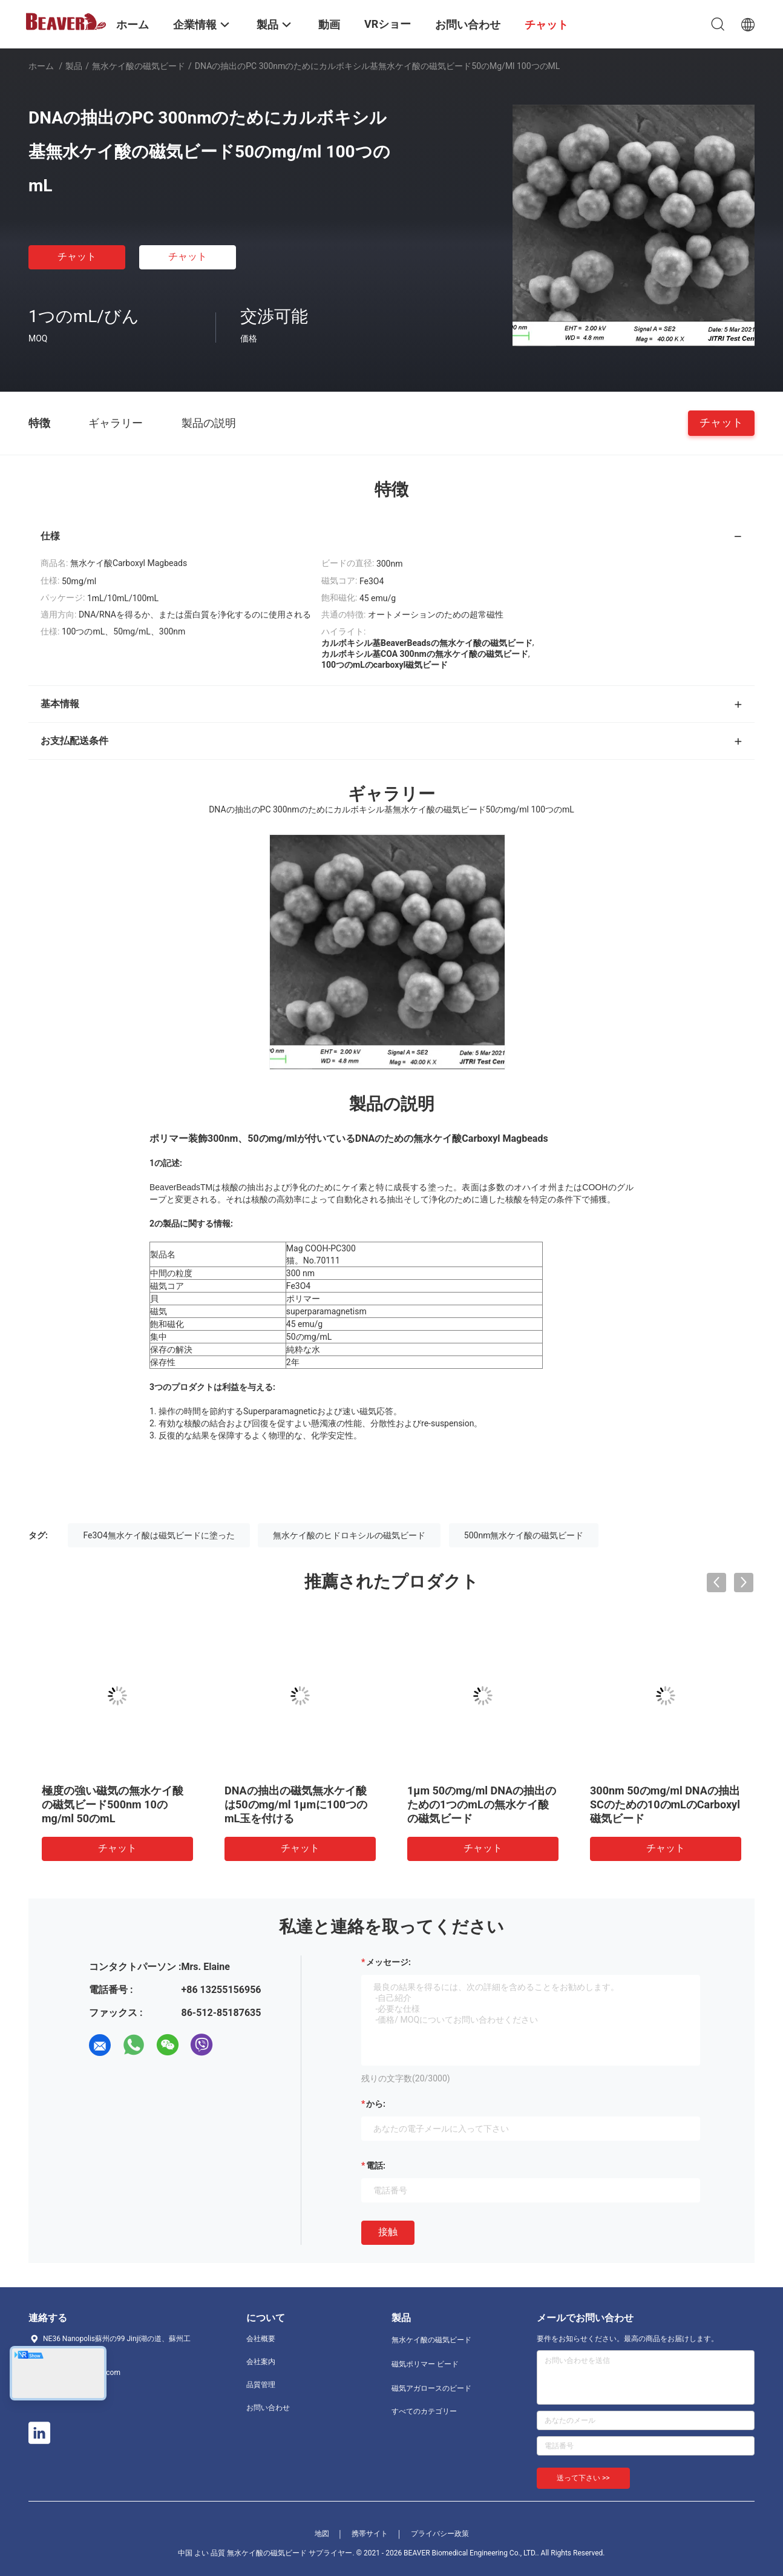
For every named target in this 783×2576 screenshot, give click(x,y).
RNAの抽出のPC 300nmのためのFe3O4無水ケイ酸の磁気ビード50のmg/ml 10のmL (116, 1804)
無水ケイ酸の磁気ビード (138, 66)
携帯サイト (370, 2533)
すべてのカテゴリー (424, 2411)
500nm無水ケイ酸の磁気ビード (524, 1535)
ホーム (41, 66)
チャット (76, 256)
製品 (73, 66)
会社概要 (260, 2338)
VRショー (387, 24)
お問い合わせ (268, 2407)
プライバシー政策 (440, 2533)
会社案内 (260, 2361)
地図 (322, 2533)
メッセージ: (388, 1962)
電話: (375, 2165)
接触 (388, 2232)
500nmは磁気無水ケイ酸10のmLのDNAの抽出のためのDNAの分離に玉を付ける (298, 1804)
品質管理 (260, 2384)
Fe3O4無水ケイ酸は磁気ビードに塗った (158, 1535)
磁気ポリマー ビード (425, 2364)
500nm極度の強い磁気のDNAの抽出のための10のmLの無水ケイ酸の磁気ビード (481, 1804)
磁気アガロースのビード (431, 2388)
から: (375, 2104)
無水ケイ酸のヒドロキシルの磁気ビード (349, 1535)
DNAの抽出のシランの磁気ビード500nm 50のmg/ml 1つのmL (662, 1804)
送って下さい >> (583, 2478)
